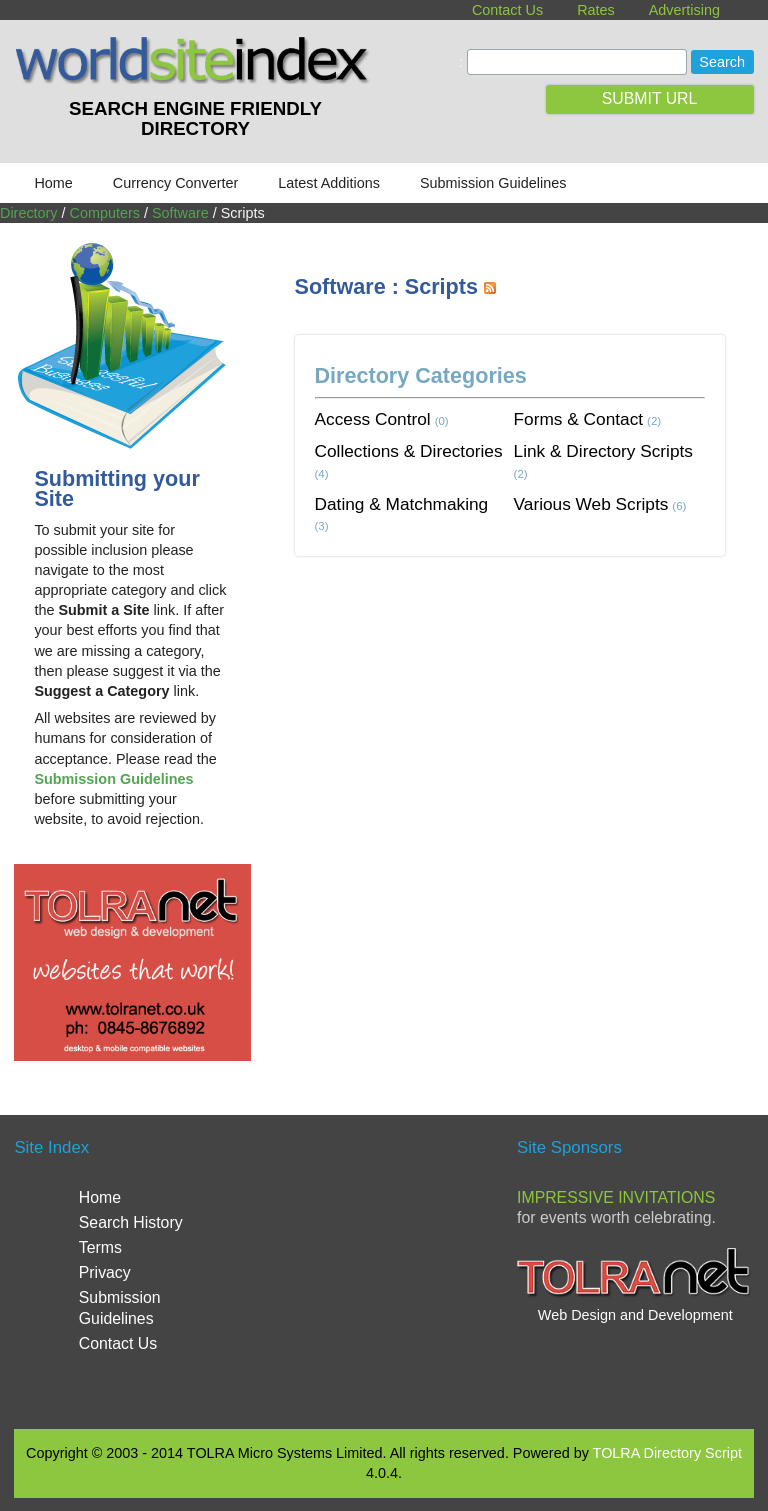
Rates (596, 10)
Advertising (684, 10)
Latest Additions (329, 183)
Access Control (373, 419)
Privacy (105, 1272)
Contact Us (507, 10)
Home (53, 183)
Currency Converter (176, 183)
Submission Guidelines (493, 183)
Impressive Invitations (616, 1197)
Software (180, 213)
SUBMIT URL (650, 98)
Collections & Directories (409, 451)
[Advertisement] (531, 726)
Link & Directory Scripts (603, 451)
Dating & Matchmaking (402, 504)
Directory (29, 213)
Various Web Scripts (591, 504)
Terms (100, 1247)
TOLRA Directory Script (667, 1453)
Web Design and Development (635, 1315)
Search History (131, 1222)
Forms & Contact (579, 419)
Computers (105, 213)
